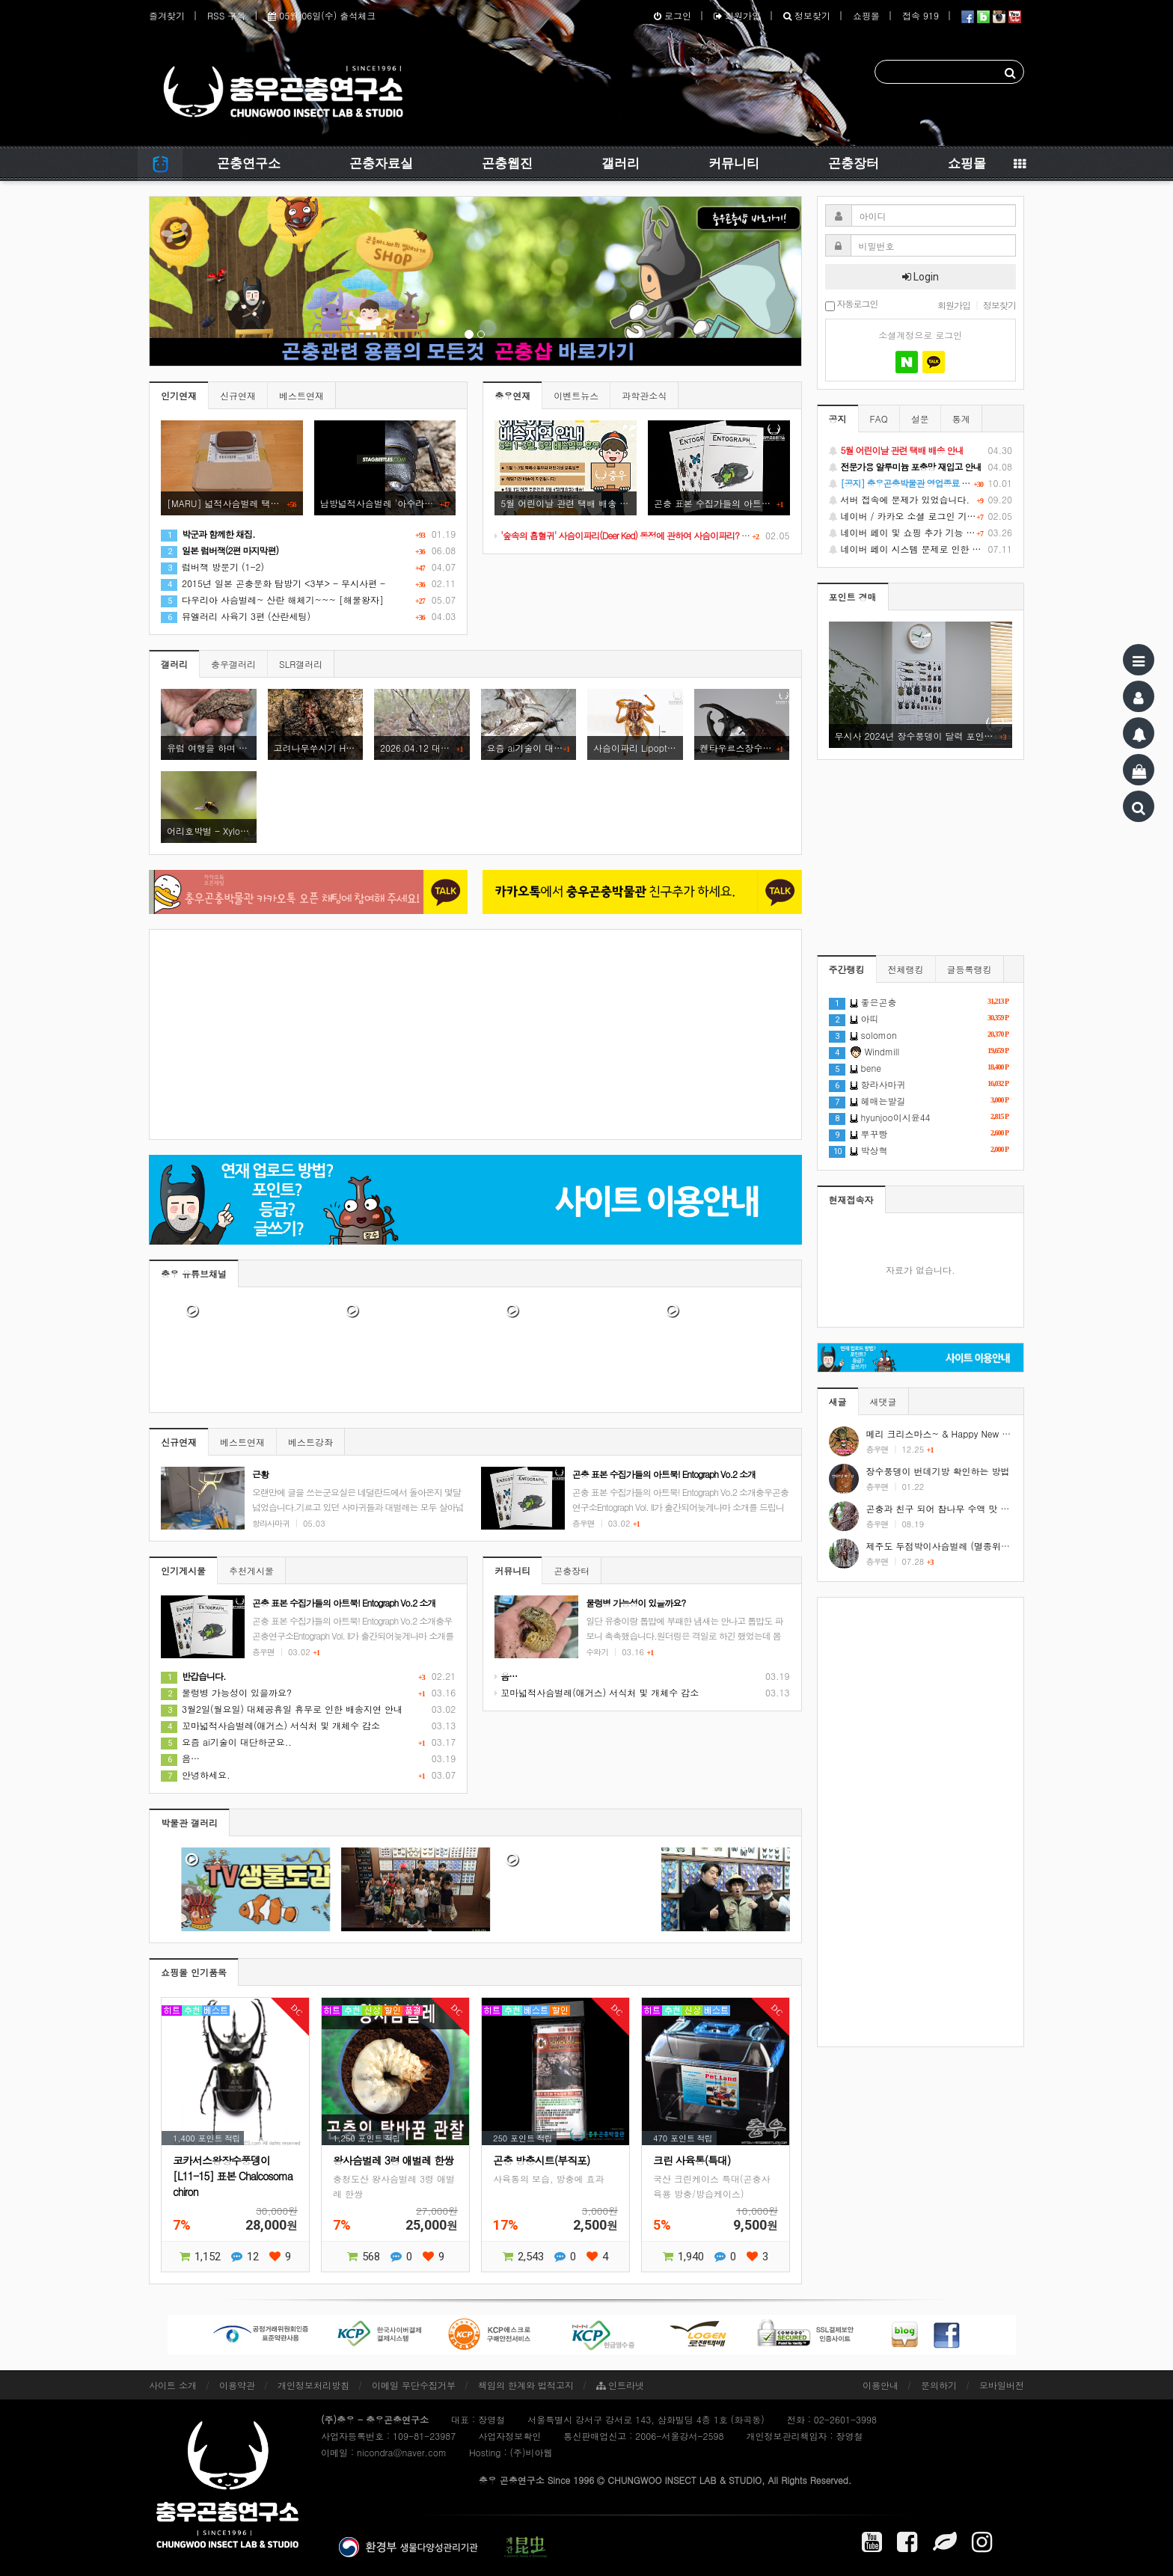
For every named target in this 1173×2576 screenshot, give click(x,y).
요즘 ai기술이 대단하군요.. (226, 1741)
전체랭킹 (906, 969)
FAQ (879, 418)
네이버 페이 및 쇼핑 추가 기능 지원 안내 (921, 532)
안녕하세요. (195, 1774)
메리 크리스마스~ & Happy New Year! (944, 1433)
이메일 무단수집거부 (414, 2385)
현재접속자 (851, 1199)
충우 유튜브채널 (194, 1273)
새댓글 (883, 1401)
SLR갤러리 (300, 663)
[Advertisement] (475, 1034)
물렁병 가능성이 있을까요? (226, 1692)
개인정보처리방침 (313, 2385)
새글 (838, 1401)
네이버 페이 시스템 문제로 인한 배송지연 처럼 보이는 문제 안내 (921, 549)
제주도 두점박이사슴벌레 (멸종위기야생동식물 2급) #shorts (987, 1545)
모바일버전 (1001, 2385)
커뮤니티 (733, 163)
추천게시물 (251, 1570)
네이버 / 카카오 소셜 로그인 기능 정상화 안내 (921, 516)
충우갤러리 (233, 663)
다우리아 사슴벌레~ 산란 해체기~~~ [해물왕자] (272, 599)
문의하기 (939, 2385)
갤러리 (620, 163)
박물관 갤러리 (189, 1822)
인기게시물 (183, 1570)
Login (920, 277)
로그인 (672, 15)
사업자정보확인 (509, 2435)
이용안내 (880, 2385)
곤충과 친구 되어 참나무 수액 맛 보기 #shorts (959, 1508)
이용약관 (237, 2385)
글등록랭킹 (969, 969)
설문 (920, 418)
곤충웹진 (507, 163)
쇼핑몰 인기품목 (194, 1972)
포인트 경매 (853, 596)
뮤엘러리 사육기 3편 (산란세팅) (235, 616)
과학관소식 (644, 395)
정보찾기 (806, 15)
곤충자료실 (381, 163)
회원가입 (737, 15)
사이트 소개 (173, 2385)
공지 (838, 418)
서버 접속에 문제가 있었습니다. (921, 499)
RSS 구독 (226, 15)
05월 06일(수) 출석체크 (322, 15)
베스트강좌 (310, 1441)
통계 (961, 418)
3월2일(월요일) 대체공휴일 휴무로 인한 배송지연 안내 (281, 1708)
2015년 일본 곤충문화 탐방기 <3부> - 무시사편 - (273, 583)
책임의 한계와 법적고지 (526, 2385)
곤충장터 (853, 163)
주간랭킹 (847, 969)
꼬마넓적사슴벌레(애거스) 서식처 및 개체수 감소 (270, 1725)
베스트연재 (301, 395)
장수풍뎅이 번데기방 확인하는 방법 (938, 1471)
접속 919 (920, 15)
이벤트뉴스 (576, 395)
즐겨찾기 (167, 15)
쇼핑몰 (866, 15)
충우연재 (512, 395)
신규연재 (238, 395)
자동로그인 (851, 304)
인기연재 (179, 395)
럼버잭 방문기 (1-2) (212, 566)
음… (180, 1758)
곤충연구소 (249, 163)
